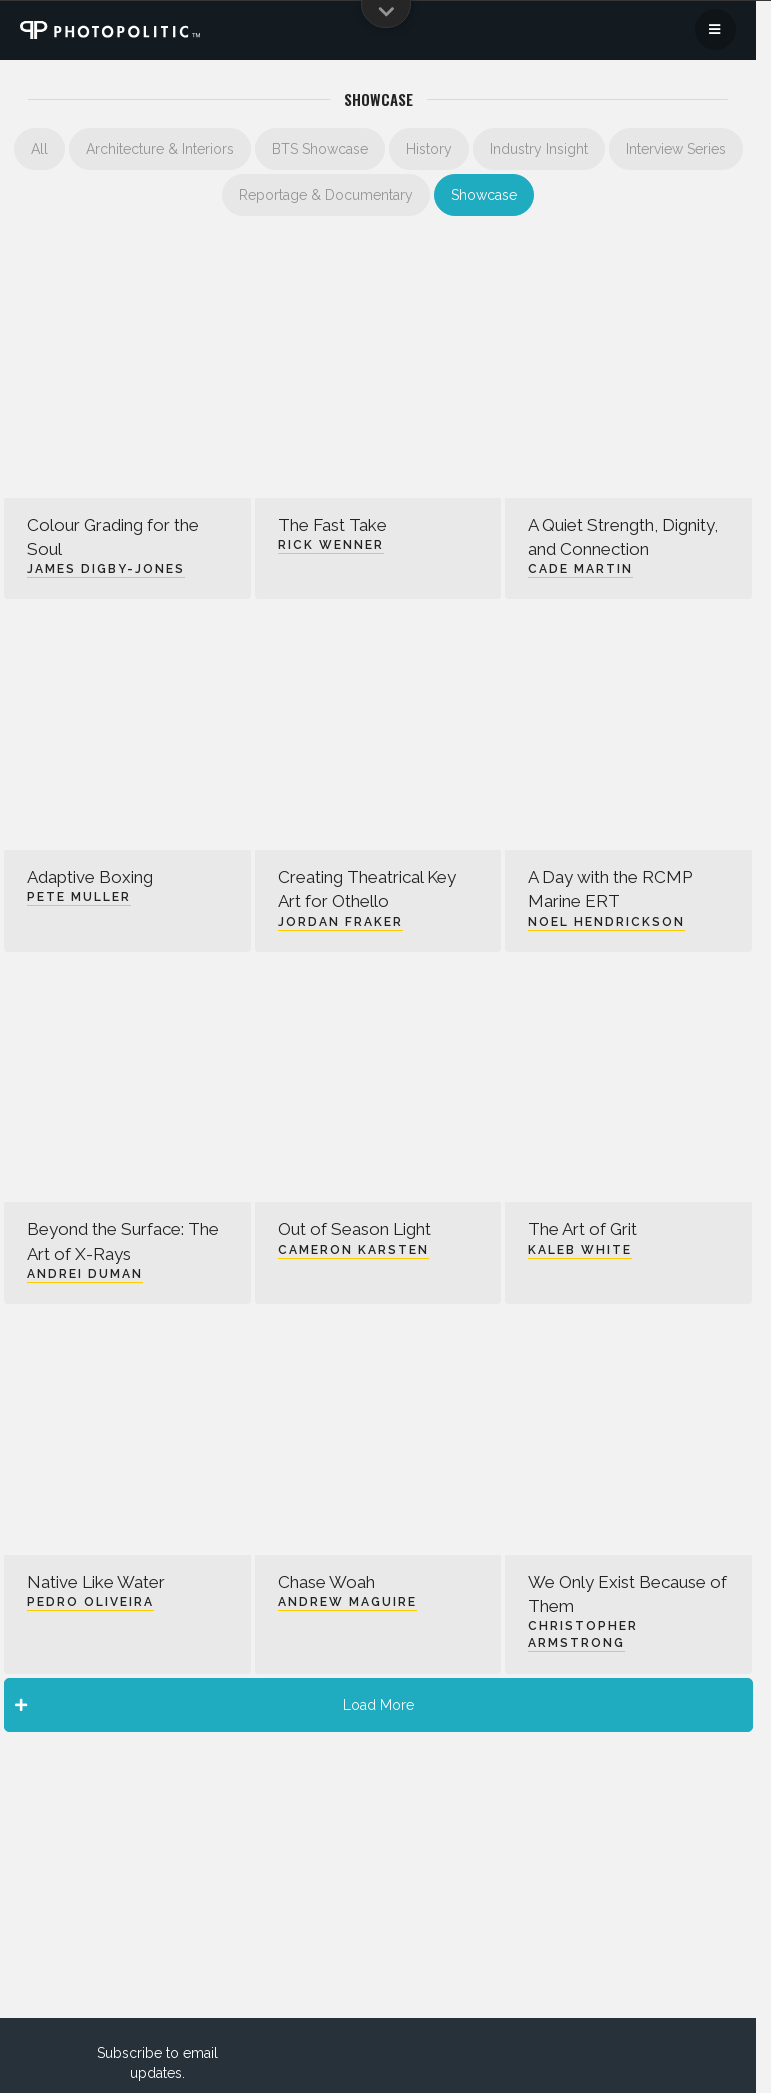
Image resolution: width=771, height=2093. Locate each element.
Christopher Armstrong (583, 1634)
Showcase (484, 195)
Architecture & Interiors (160, 149)
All (39, 149)
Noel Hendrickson (606, 922)
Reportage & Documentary (326, 195)
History (429, 149)
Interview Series (676, 149)
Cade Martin (580, 569)
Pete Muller (79, 897)
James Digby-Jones (106, 569)
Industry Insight (539, 149)
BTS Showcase (320, 149)
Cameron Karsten (353, 1250)
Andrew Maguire (347, 1602)
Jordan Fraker (340, 922)
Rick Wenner (331, 545)
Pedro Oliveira (90, 1602)
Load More (214, 1705)
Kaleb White (580, 1250)
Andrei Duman (85, 1274)
